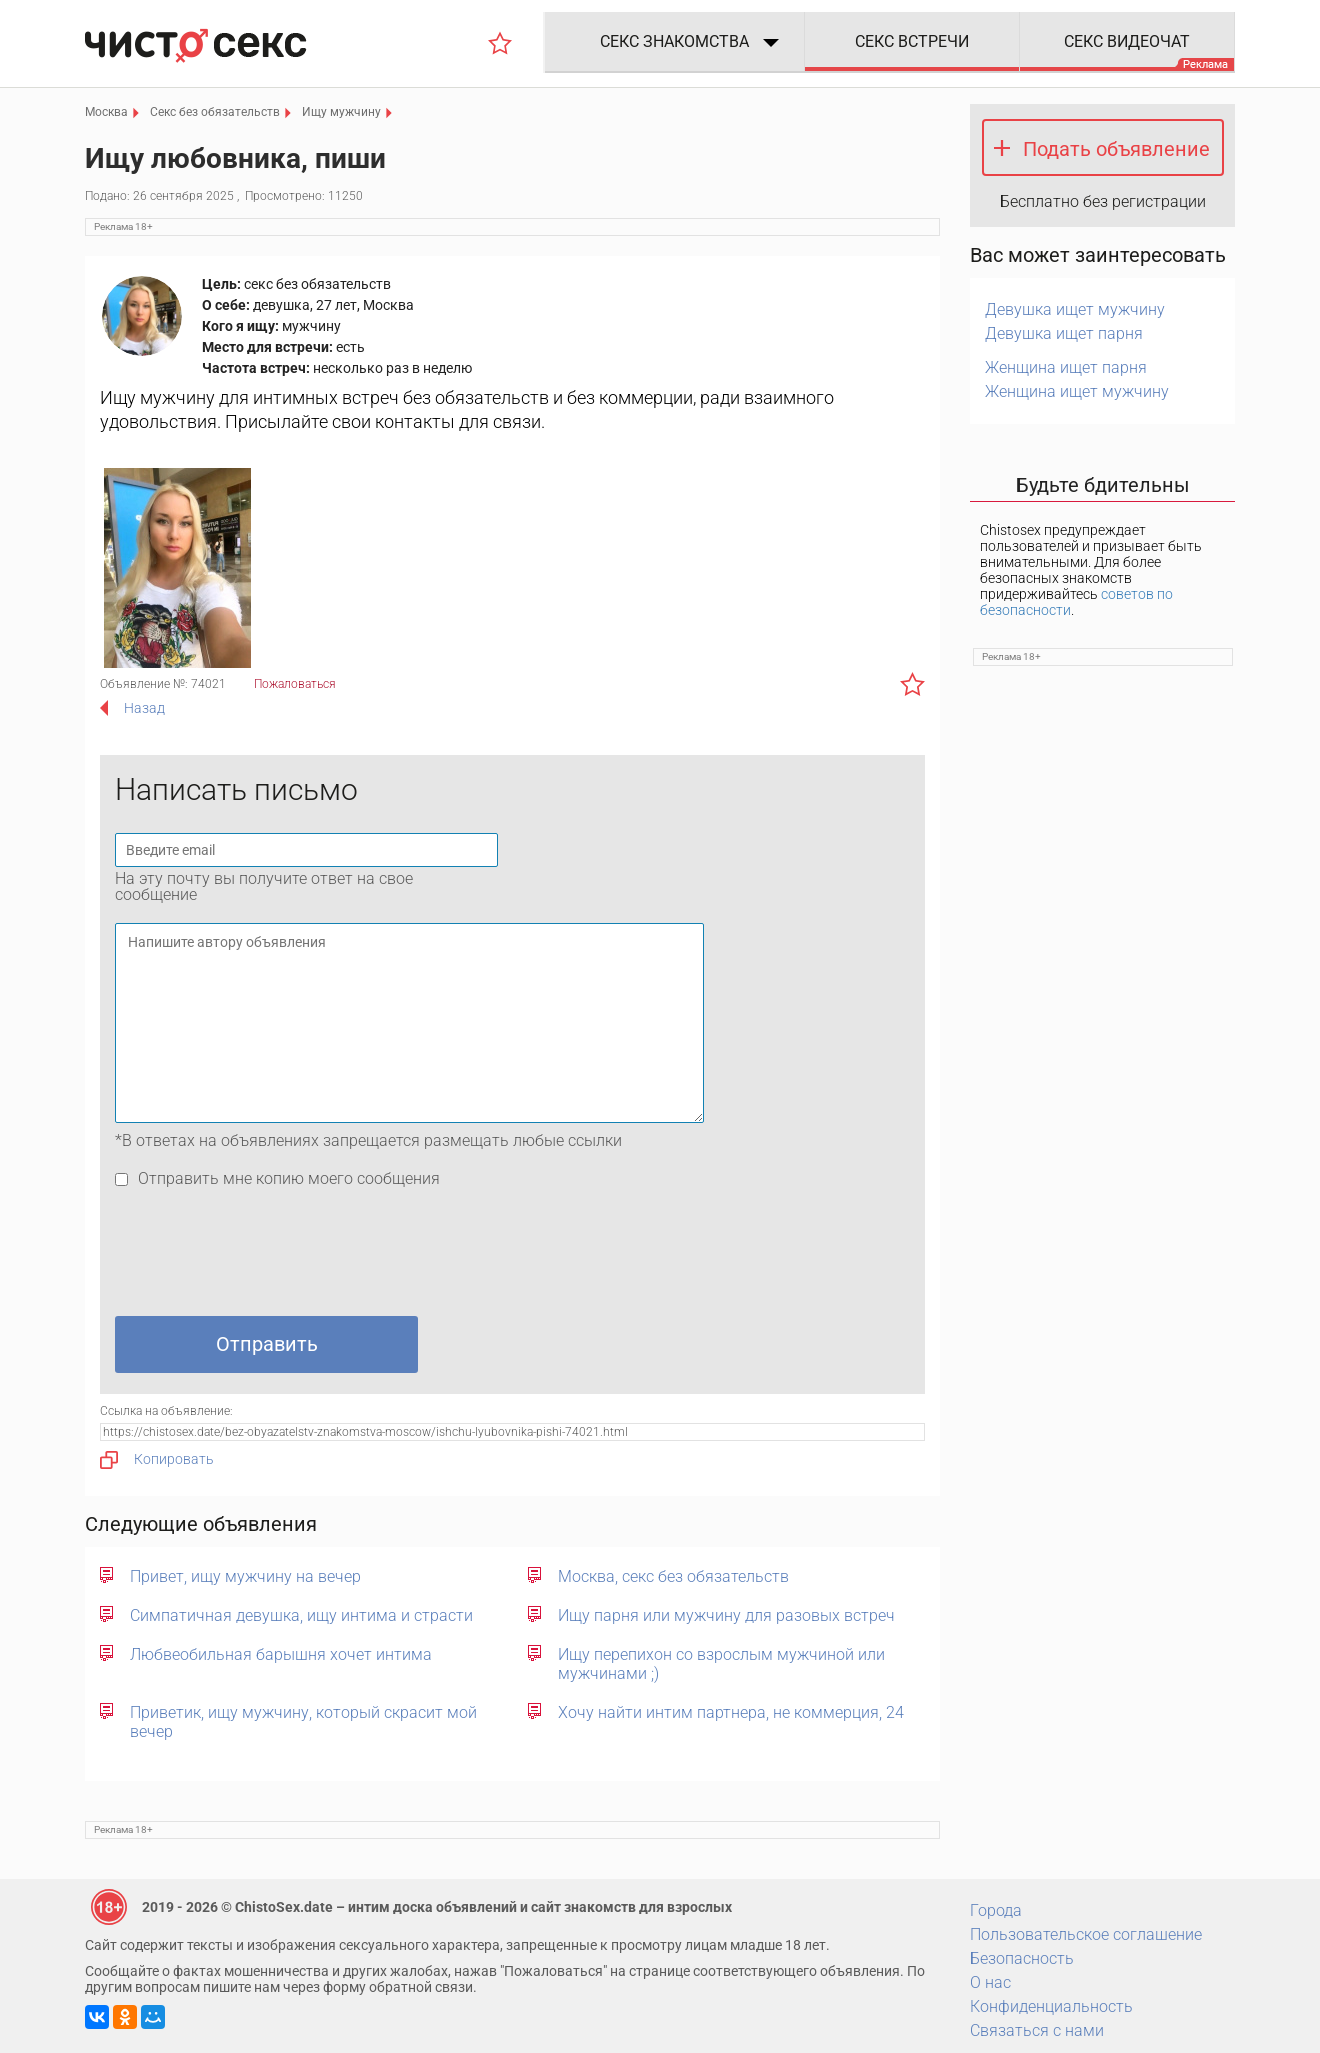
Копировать (157, 1460)
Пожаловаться (295, 684)
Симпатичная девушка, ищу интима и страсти (301, 1615)
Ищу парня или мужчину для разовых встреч (726, 1615)
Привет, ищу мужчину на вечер (245, 1576)
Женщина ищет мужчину (1077, 391)
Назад (144, 708)
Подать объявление (1116, 149)
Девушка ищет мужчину (1075, 309)
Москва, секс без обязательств (673, 1576)
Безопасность (1022, 1958)
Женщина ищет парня (1066, 367)
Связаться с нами (1037, 2030)
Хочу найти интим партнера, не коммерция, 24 (731, 1712)
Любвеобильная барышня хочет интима (281, 1654)
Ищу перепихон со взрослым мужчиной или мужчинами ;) (721, 1664)
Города (996, 1910)
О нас (990, 1982)
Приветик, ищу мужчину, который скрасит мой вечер (303, 1722)
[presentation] (267, 1257)
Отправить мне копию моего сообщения (289, 1178)
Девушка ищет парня (1064, 333)
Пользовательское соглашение (1086, 1934)
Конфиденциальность (1051, 2006)
